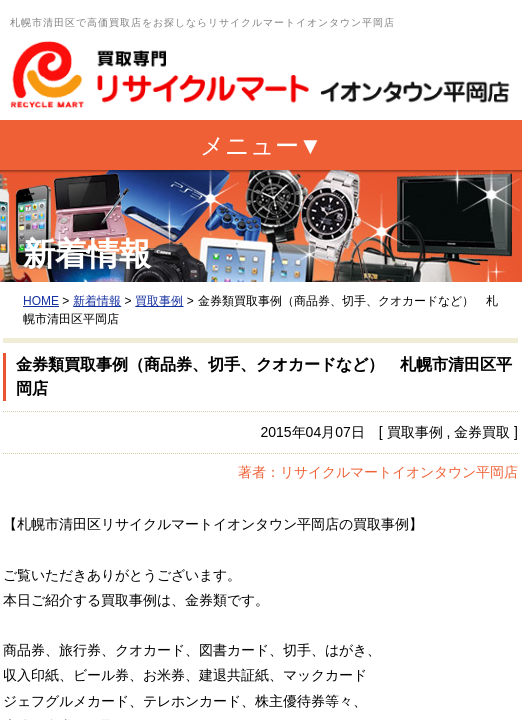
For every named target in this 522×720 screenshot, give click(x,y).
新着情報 (97, 301)
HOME (41, 301)
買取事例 (159, 301)
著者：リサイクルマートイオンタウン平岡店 (378, 472)
